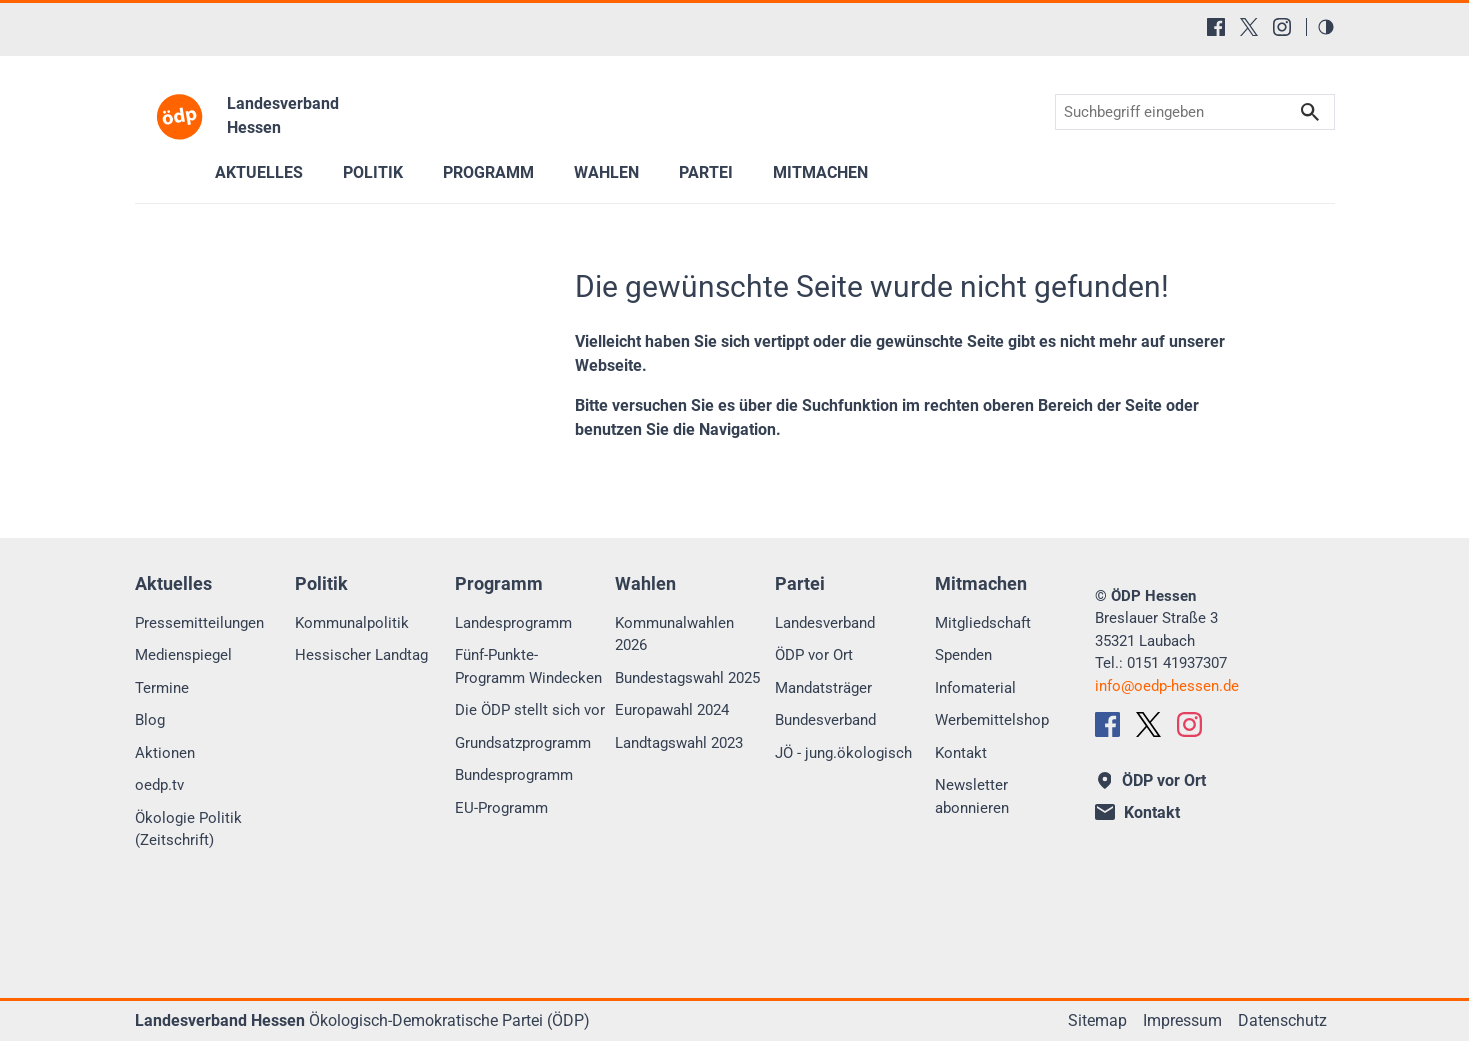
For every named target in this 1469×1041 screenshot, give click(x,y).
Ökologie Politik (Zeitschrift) (188, 829)
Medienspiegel (183, 655)
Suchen (1310, 112)
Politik (373, 172)
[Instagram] (1282, 27)
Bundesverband (825, 720)
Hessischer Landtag (361, 655)
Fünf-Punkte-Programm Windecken (528, 666)
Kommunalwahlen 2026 (674, 634)
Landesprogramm (513, 623)
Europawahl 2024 (672, 710)
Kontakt (961, 753)
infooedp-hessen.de (1167, 686)
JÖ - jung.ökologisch (843, 753)
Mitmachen (820, 172)
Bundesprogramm (514, 775)
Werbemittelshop (992, 720)
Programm (488, 172)
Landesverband (825, 623)
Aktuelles (259, 172)
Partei (706, 172)
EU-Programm (501, 808)
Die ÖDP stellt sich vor (530, 710)
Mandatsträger (823, 688)
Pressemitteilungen (199, 623)
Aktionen (165, 753)
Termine (162, 688)
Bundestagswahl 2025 (687, 678)
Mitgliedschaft (983, 623)
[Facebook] (1216, 27)
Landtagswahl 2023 (679, 743)
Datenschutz (1282, 1020)
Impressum (1182, 1020)
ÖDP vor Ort (814, 655)
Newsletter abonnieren (972, 796)
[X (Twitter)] (1249, 27)
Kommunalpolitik (352, 623)
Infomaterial (975, 688)
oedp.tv (159, 785)
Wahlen (606, 172)
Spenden (963, 655)
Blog (150, 720)
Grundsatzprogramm (523, 743)
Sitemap (1097, 1020)
